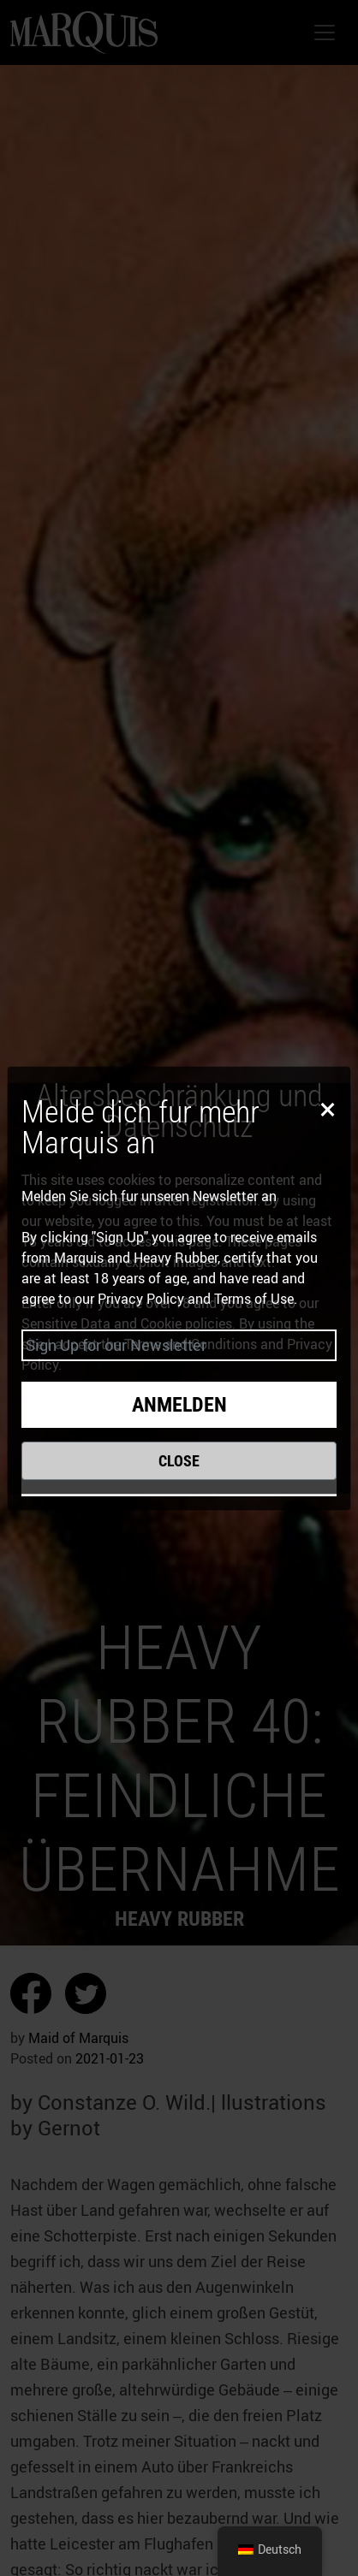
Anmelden (179, 1405)
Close (179, 1461)
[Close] (325, 1108)
